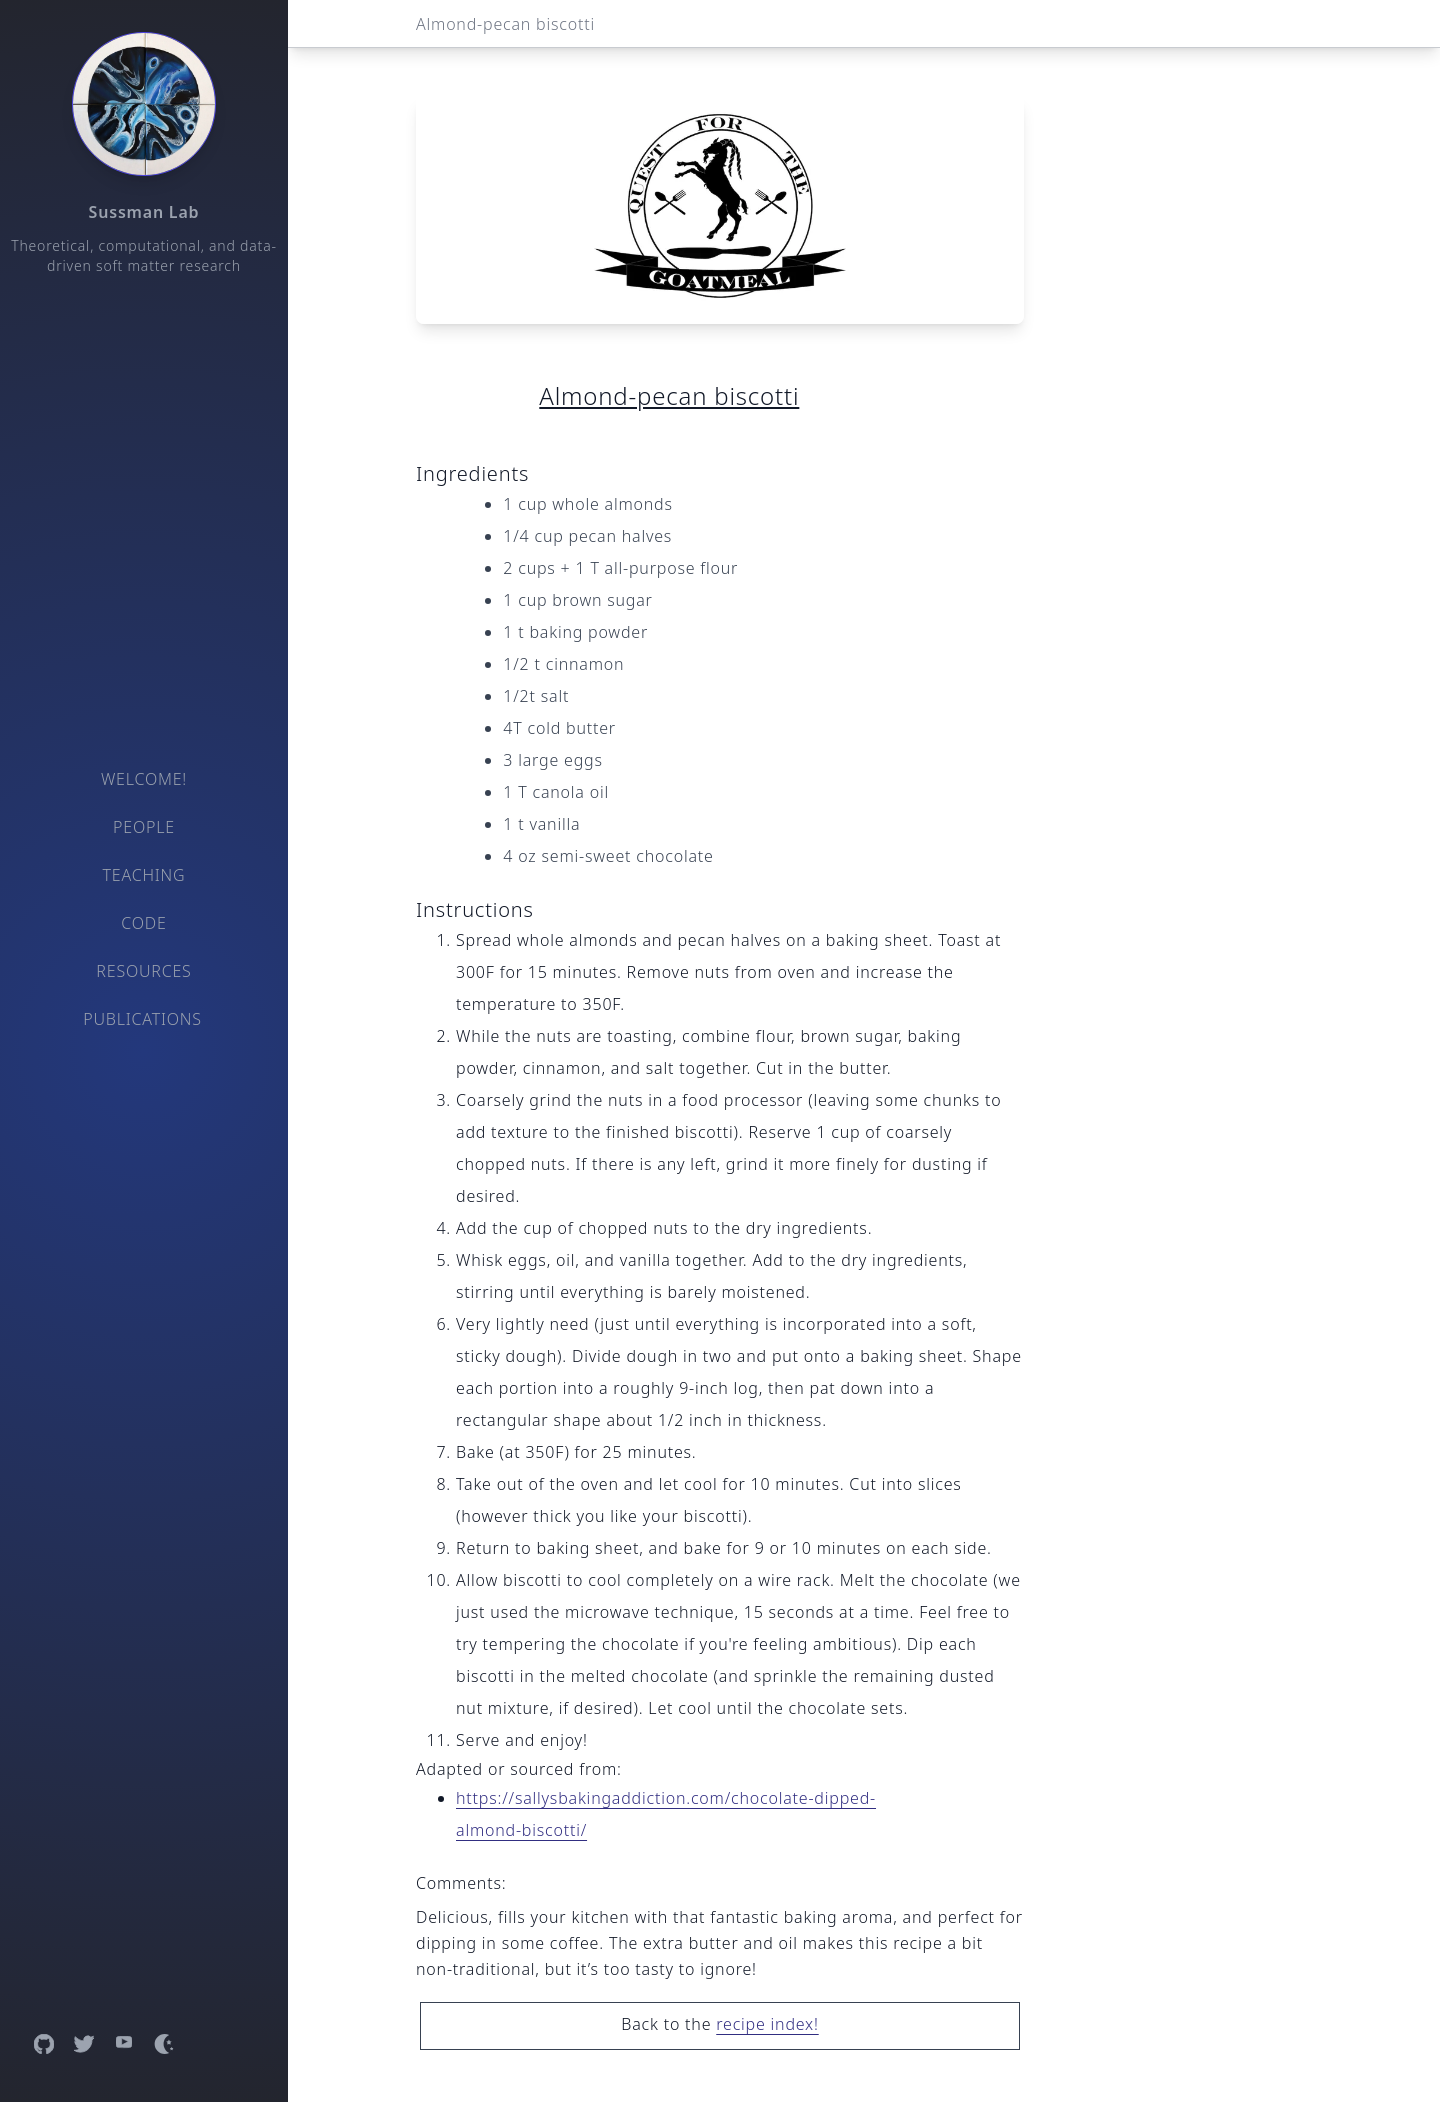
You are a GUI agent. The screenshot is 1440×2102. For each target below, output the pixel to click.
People (144, 827)
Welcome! (144, 779)
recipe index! (767, 2024)
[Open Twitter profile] (84, 2044)
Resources (143, 971)
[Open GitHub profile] (44, 2044)
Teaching (144, 875)
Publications (142, 1019)
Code (143, 923)
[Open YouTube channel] (124, 2044)
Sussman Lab (144, 212)
